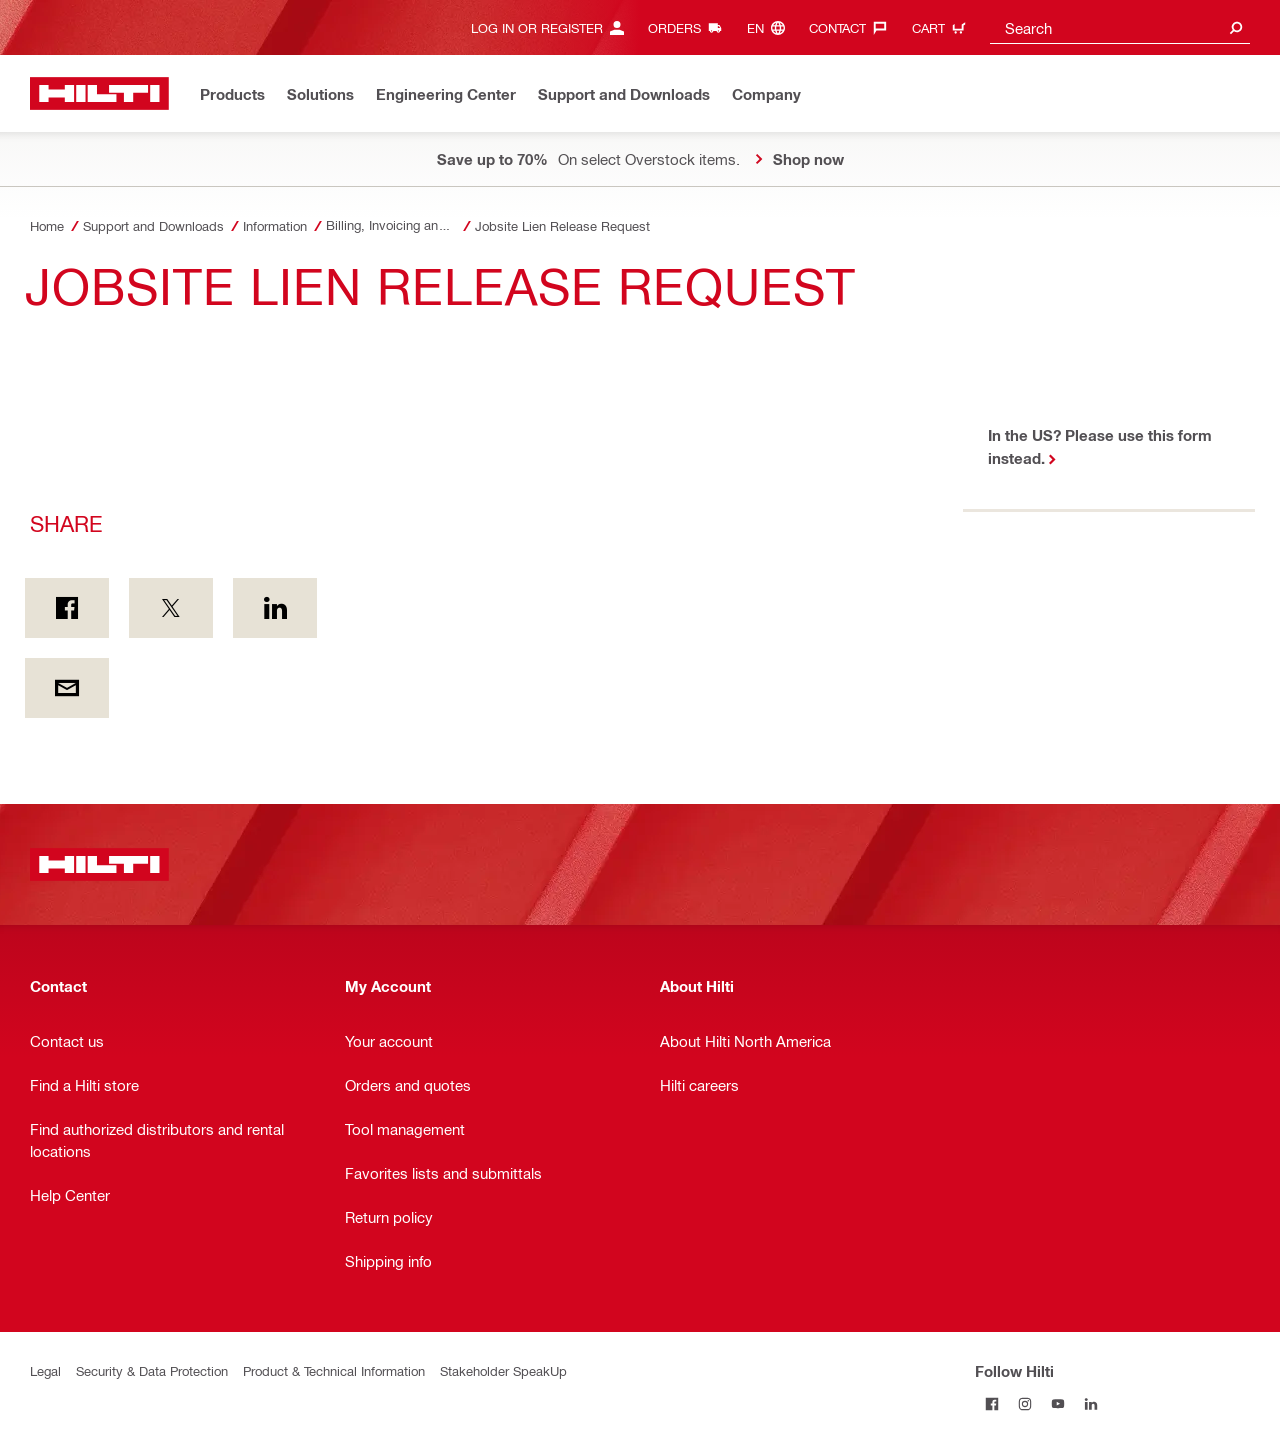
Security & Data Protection (152, 1370)
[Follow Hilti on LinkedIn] (1090, 1403)
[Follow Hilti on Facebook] (991, 1403)
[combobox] (1120, 27)
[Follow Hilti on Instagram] (1024, 1403)
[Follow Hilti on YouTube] (1057, 1403)
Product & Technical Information (334, 1370)
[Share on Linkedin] (275, 608)
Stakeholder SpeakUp (503, 1370)
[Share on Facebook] (67, 608)
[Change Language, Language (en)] (771, 27)
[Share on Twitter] (171, 608)
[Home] (99, 93)
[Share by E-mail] (67, 688)
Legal (45, 1370)
